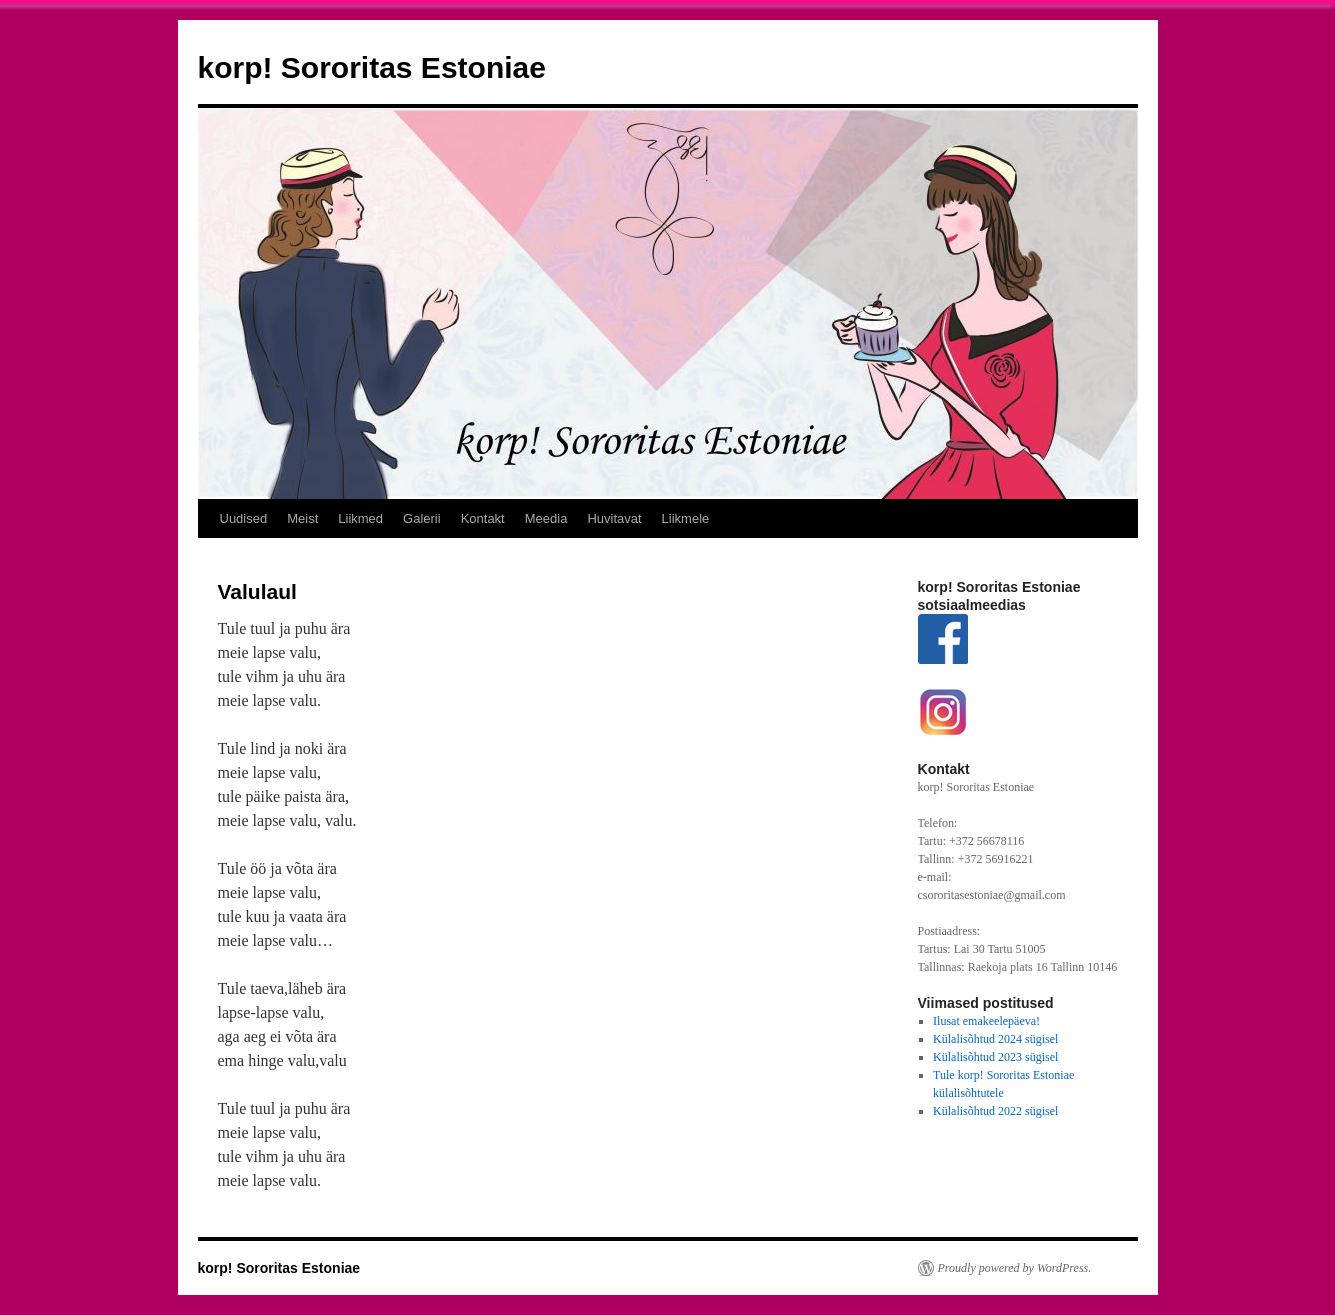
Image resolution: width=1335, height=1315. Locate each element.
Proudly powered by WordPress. (1015, 1268)
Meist (302, 518)
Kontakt (483, 518)
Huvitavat (614, 518)
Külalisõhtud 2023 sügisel (995, 1057)
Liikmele (686, 518)
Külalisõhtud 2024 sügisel (995, 1039)
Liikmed (360, 518)
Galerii (422, 518)
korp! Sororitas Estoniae (372, 67)
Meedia (546, 518)
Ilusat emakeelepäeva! (986, 1021)
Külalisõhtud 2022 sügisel (995, 1111)
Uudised (244, 518)
